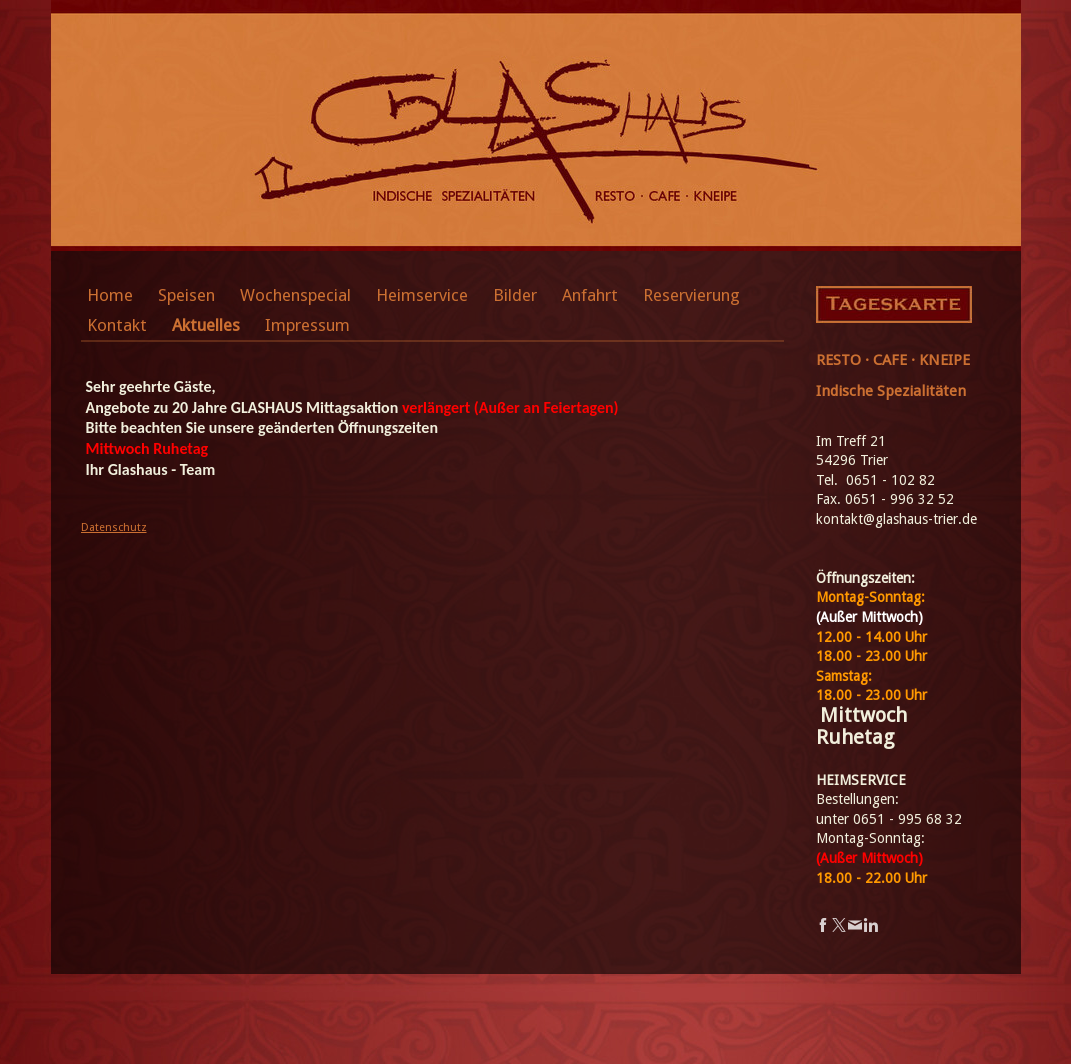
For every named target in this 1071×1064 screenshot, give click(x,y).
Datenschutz (114, 527)
